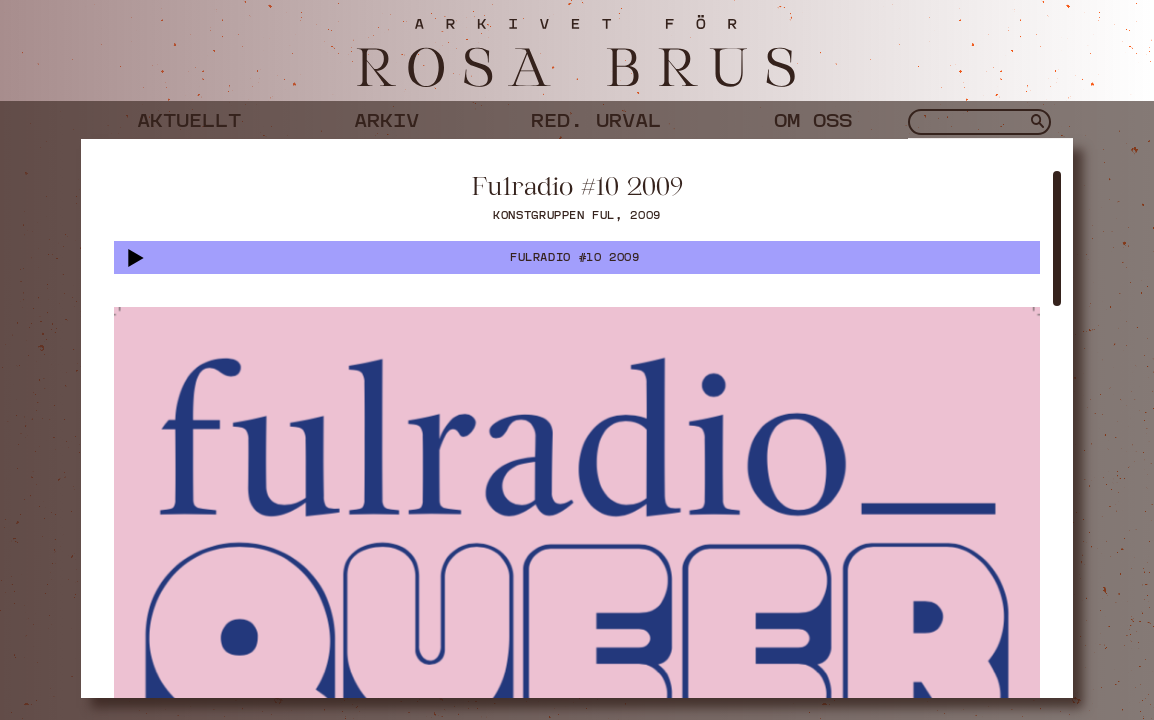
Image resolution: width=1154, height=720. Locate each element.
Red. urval (596, 117)
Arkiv (386, 117)
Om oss (813, 117)
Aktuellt (189, 117)
